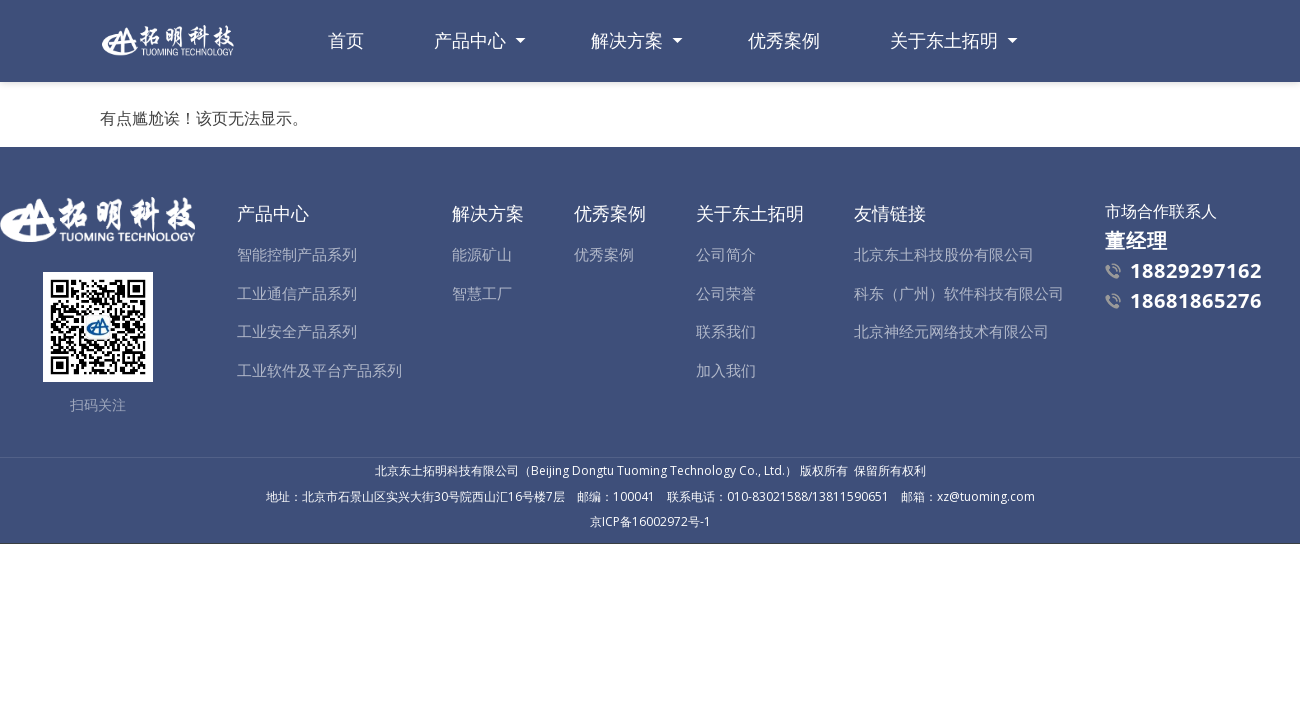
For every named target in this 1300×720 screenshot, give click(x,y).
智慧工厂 (482, 293)
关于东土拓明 (944, 40)
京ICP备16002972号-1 (650, 521)
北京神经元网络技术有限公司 (951, 331)
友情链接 (890, 213)
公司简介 (726, 254)
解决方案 (627, 40)
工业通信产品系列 (297, 293)
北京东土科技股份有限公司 (944, 254)
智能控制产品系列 (297, 254)
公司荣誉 (726, 293)
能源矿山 (482, 254)
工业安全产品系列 (297, 331)
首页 (346, 40)
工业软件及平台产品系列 (319, 370)
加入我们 (726, 370)
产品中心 (470, 40)
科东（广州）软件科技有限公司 (959, 293)
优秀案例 (784, 40)
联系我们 (726, 331)
